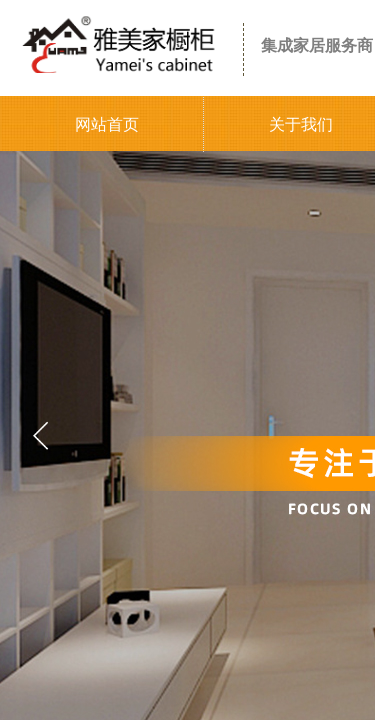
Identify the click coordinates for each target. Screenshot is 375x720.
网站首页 (107, 124)
